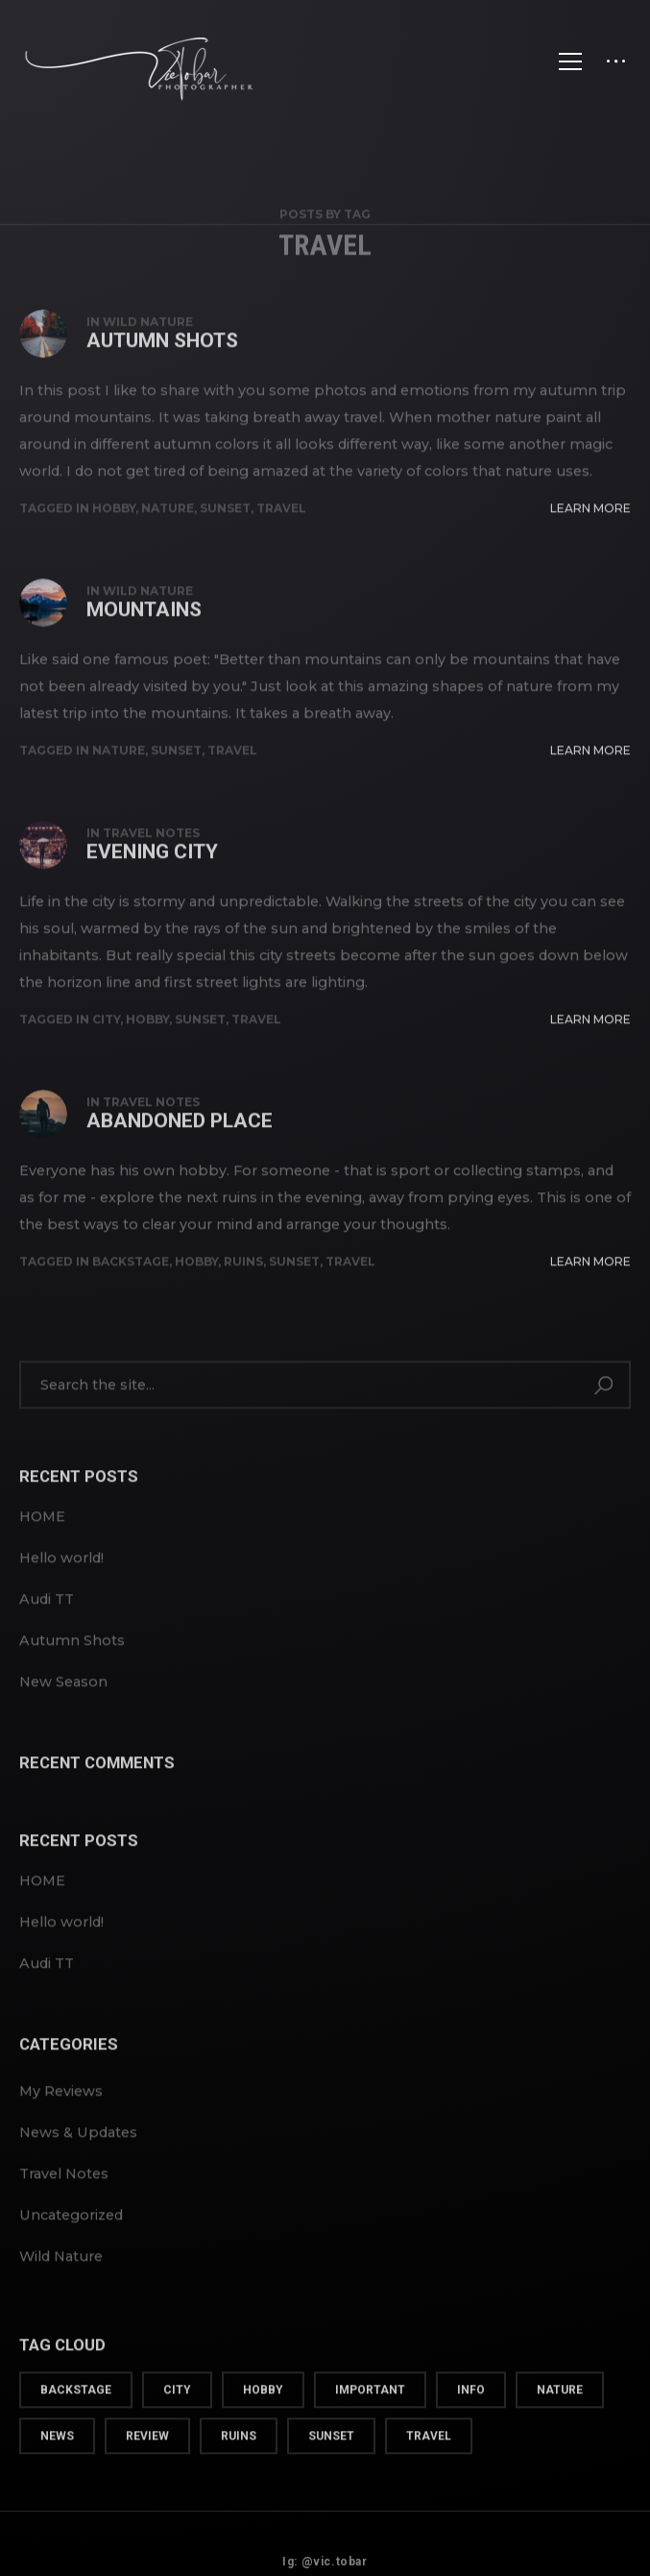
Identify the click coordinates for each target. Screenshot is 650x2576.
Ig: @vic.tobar (324, 2550)
